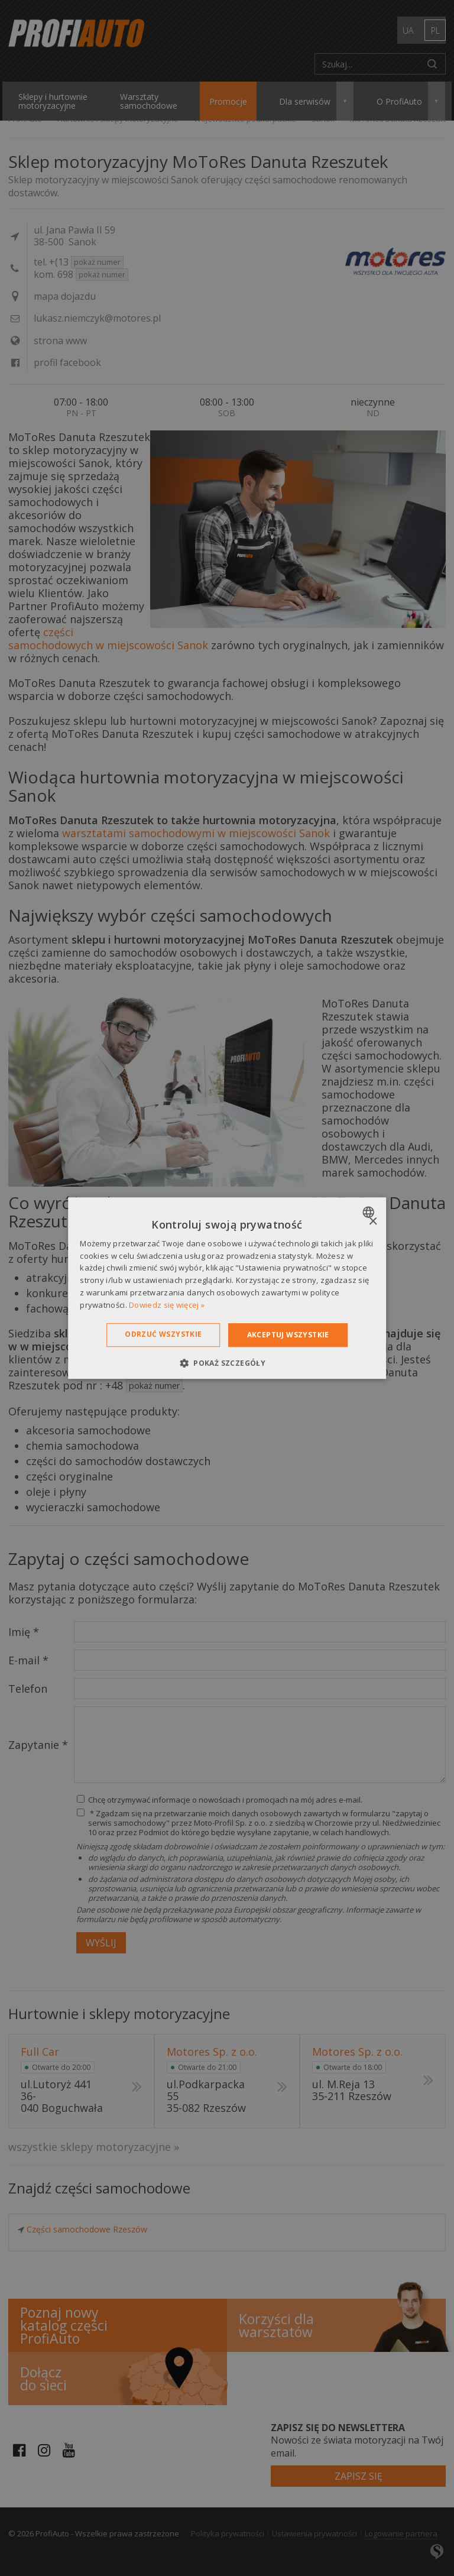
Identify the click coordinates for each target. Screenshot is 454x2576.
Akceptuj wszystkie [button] (288, 1335)
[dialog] (227, 1288)
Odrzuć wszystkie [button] (163, 1334)
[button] (227, 1363)
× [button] (372, 1221)
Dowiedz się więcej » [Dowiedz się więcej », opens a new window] (167, 1305)
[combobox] (369, 1212)
